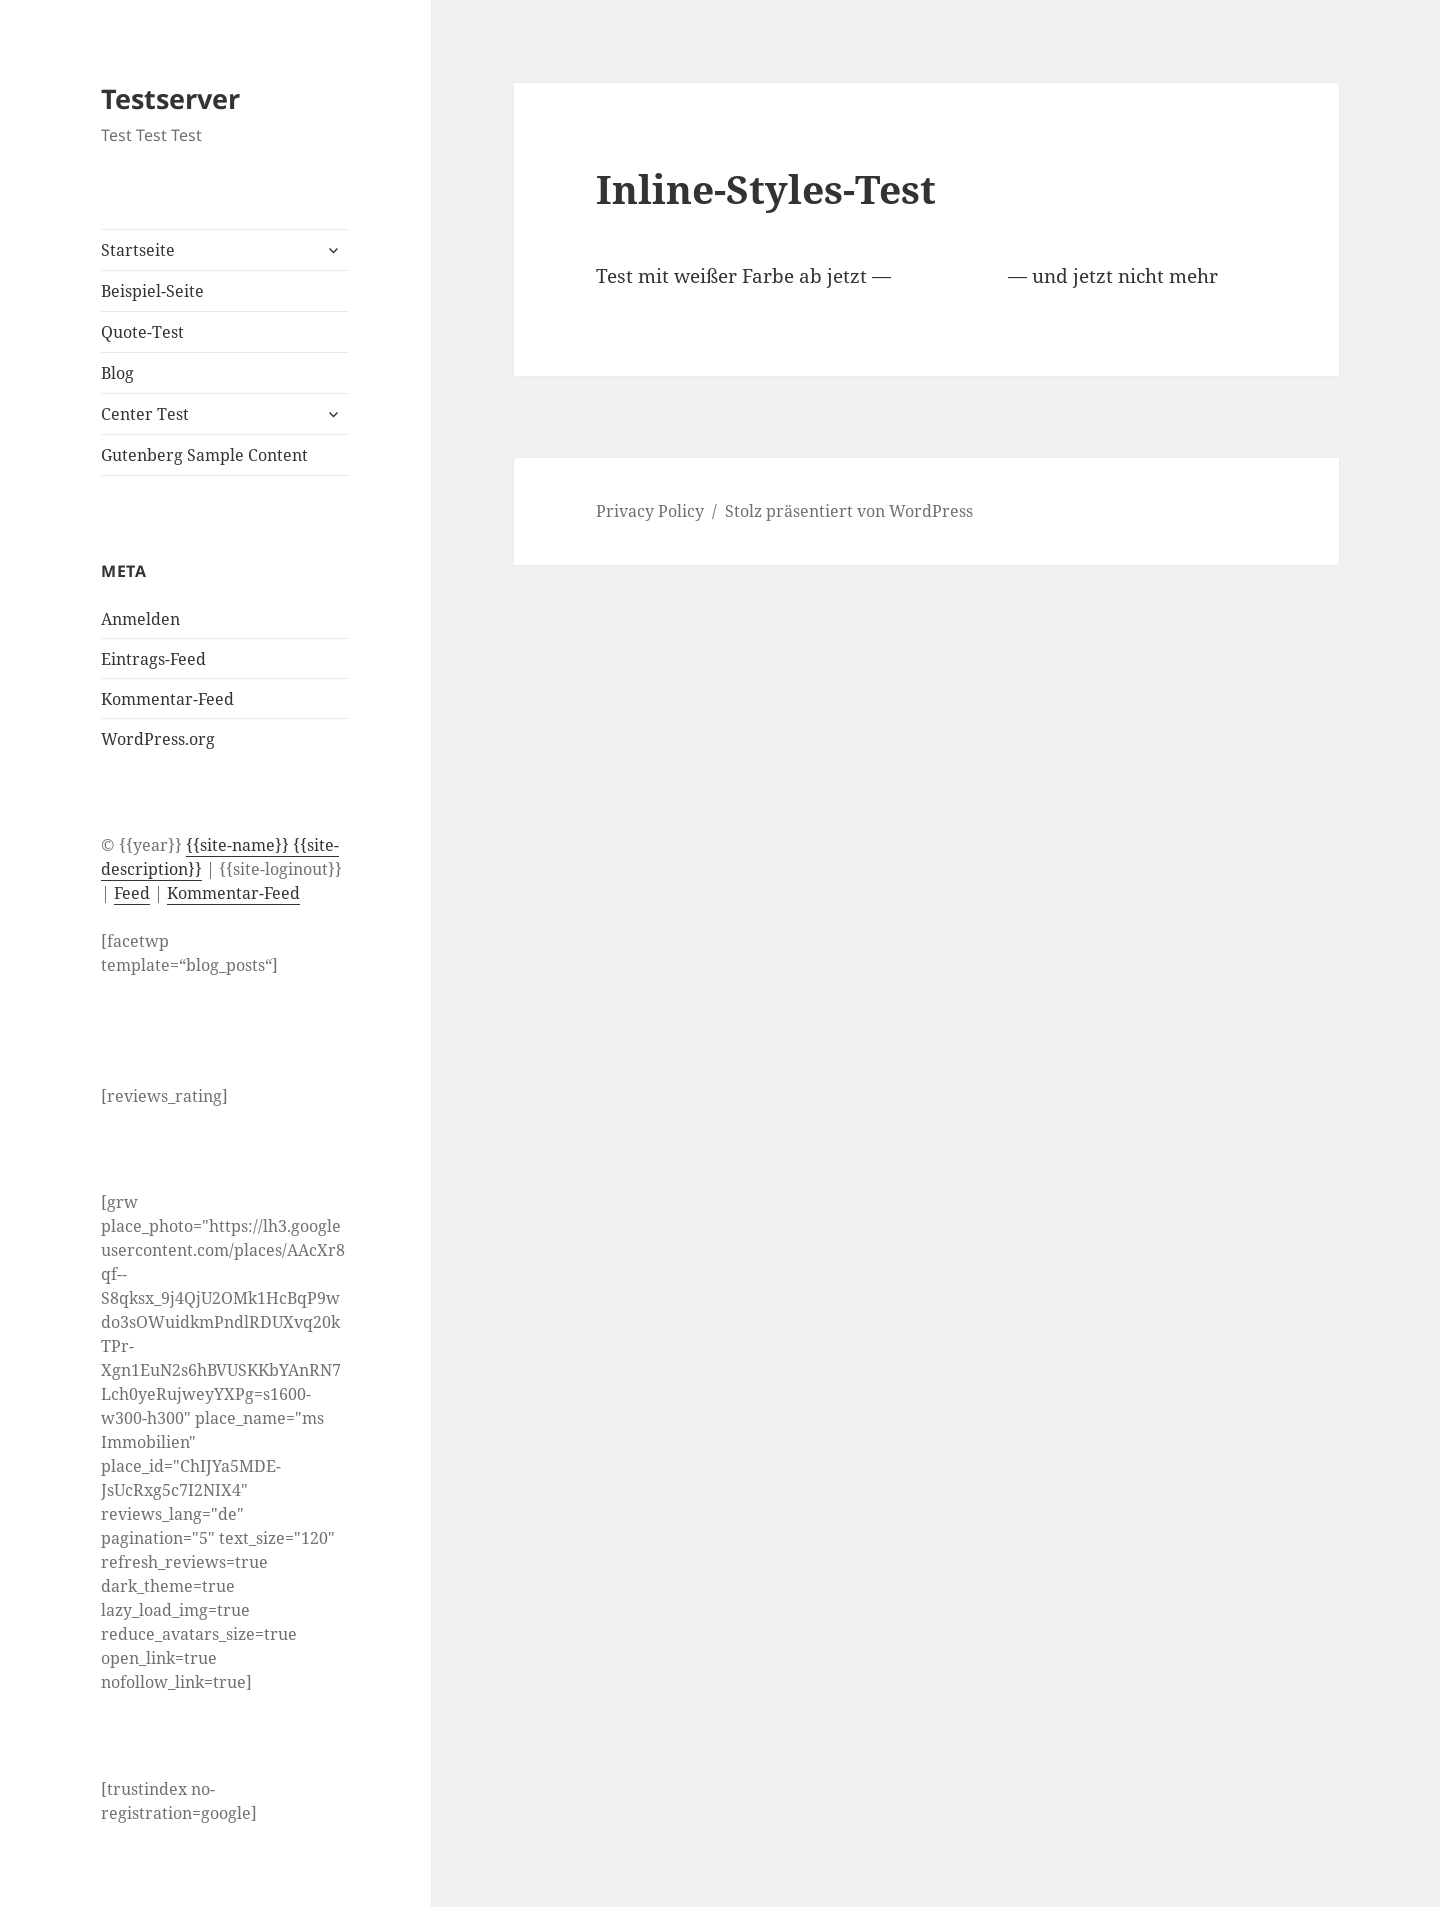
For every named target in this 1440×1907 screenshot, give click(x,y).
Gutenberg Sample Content (204, 455)
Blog (117, 373)
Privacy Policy (650, 511)
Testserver (170, 98)
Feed (132, 893)
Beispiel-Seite (152, 291)
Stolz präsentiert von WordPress (849, 511)
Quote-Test (142, 332)
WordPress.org (158, 739)
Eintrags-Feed (153, 659)
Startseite (138, 250)
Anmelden (140, 619)
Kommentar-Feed (167, 699)
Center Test (145, 414)
